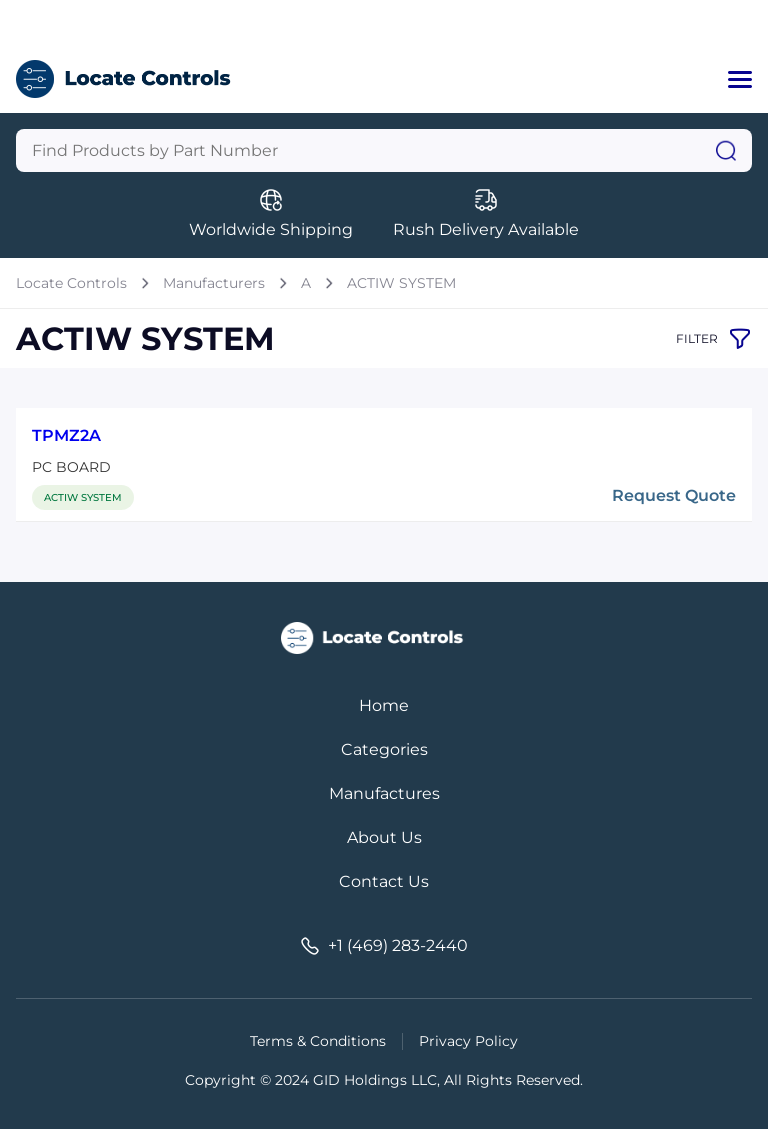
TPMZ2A (66, 435)
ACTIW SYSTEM (401, 283)
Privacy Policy (468, 1041)
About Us (384, 837)
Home (384, 705)
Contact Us (384, 881)
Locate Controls (71, 283)
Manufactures (384, 793)
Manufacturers (214, 283)
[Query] (384, 150)
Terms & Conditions (318, 1041)
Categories (384, 749)
